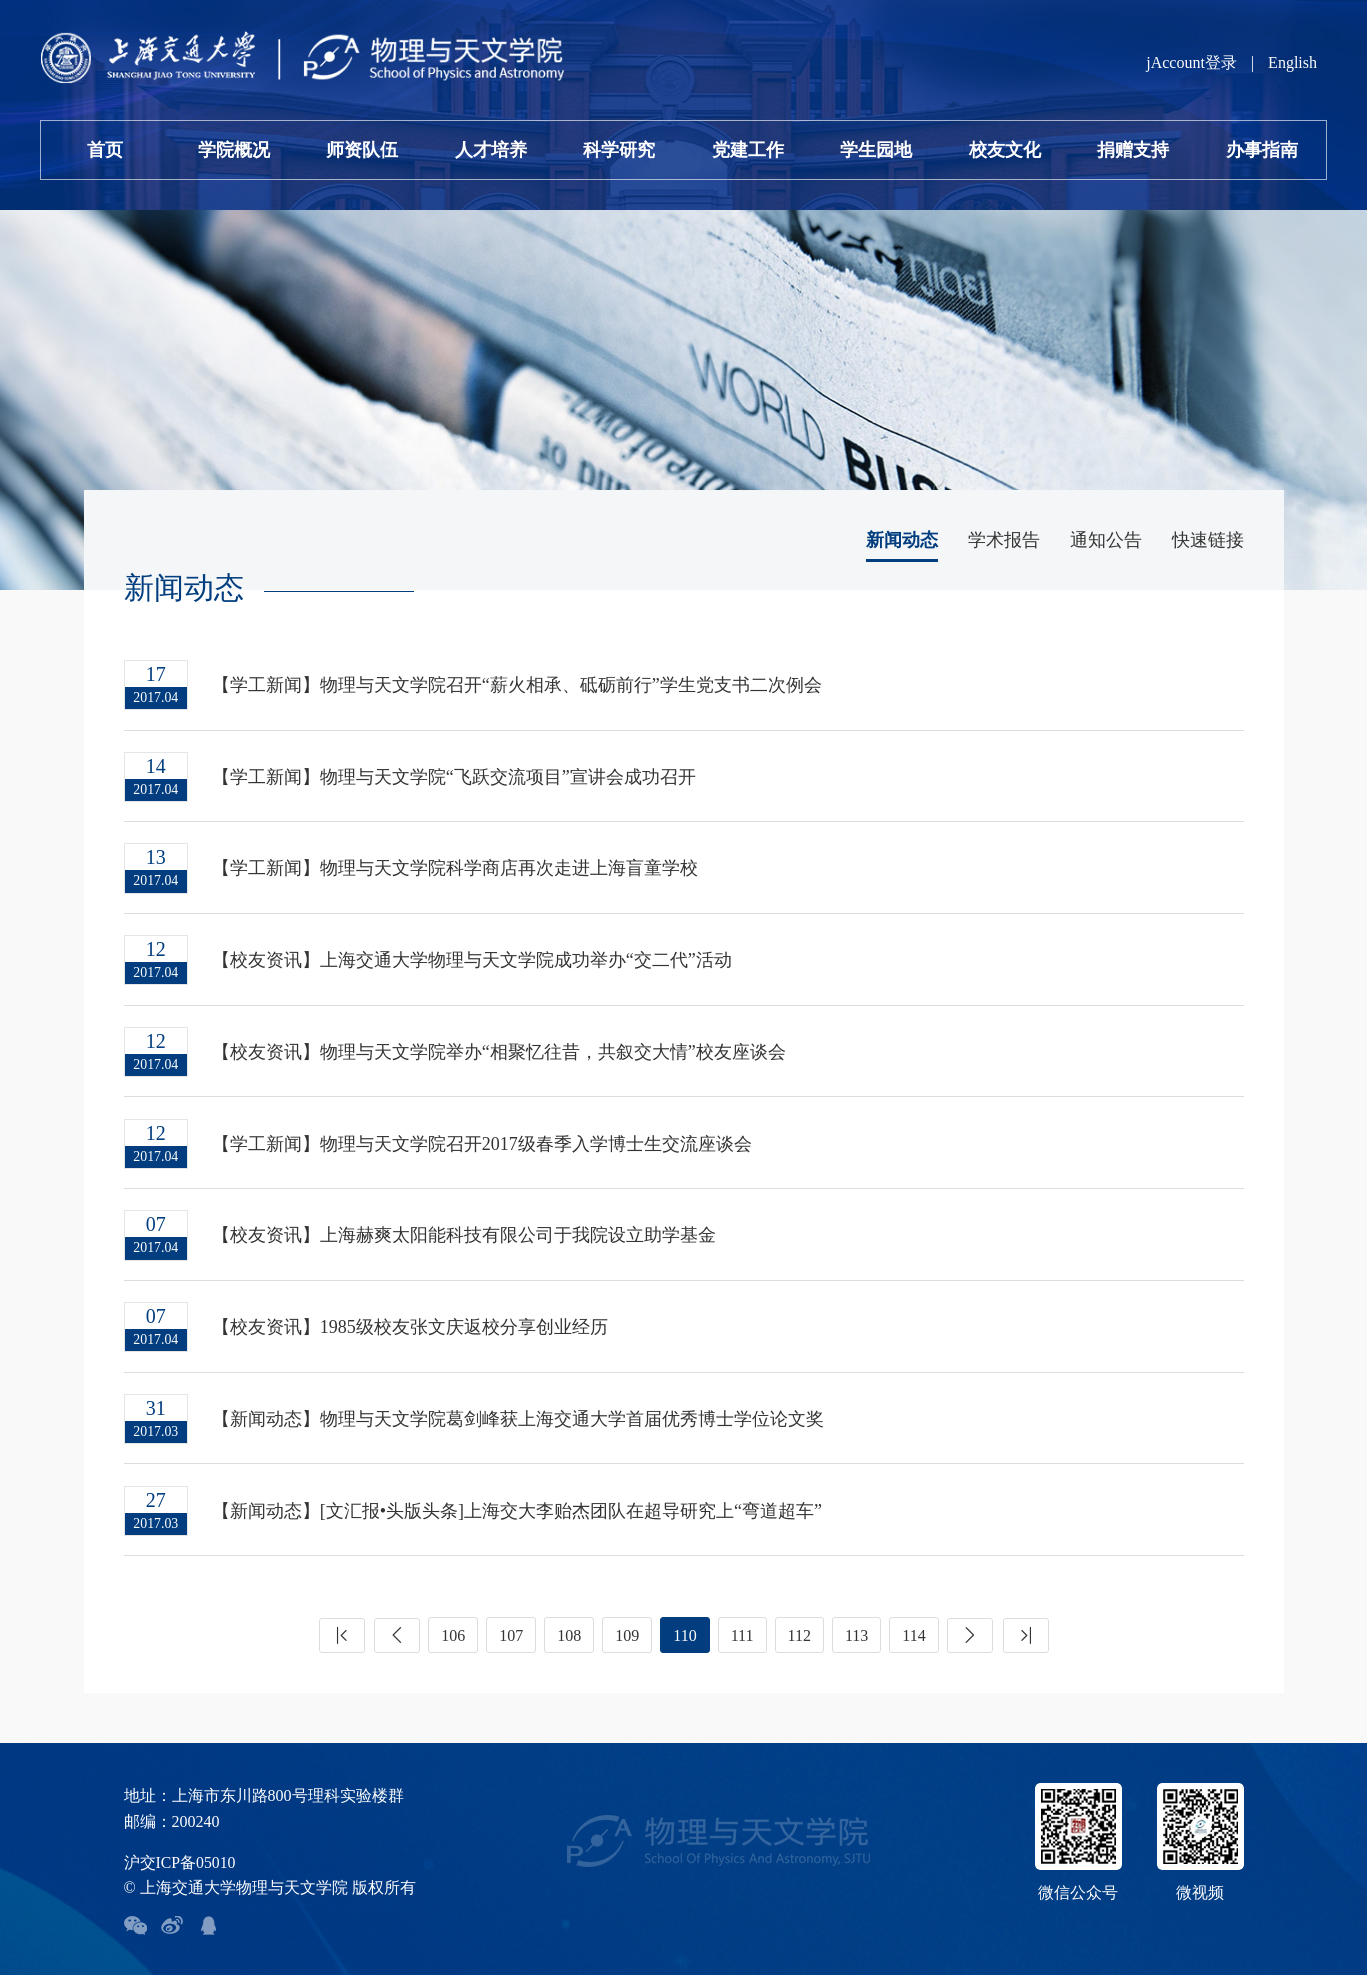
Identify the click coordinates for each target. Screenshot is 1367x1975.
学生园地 (876, 150)
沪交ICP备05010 (180, 1854)
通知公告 (1106, 540)
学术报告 (1004, 540)
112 (799, 1628)
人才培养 (491, 150)
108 (569, 1628)
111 (742, 1628)
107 (511, 1628)
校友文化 (1005, 150)
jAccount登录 (1191, 62)
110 (684, 1628)
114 (913, 1628)
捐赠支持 (1133, 150)
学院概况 (234, 150)
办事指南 (1262, 150)
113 (856, 1628)
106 (453, 1628)
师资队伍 (362, 150)
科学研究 (619, 150)
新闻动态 (902, 540)
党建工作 (748, 150)
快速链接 (1208, 540)
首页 (105, 150)
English (1292, 62)
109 (627, 1628)
